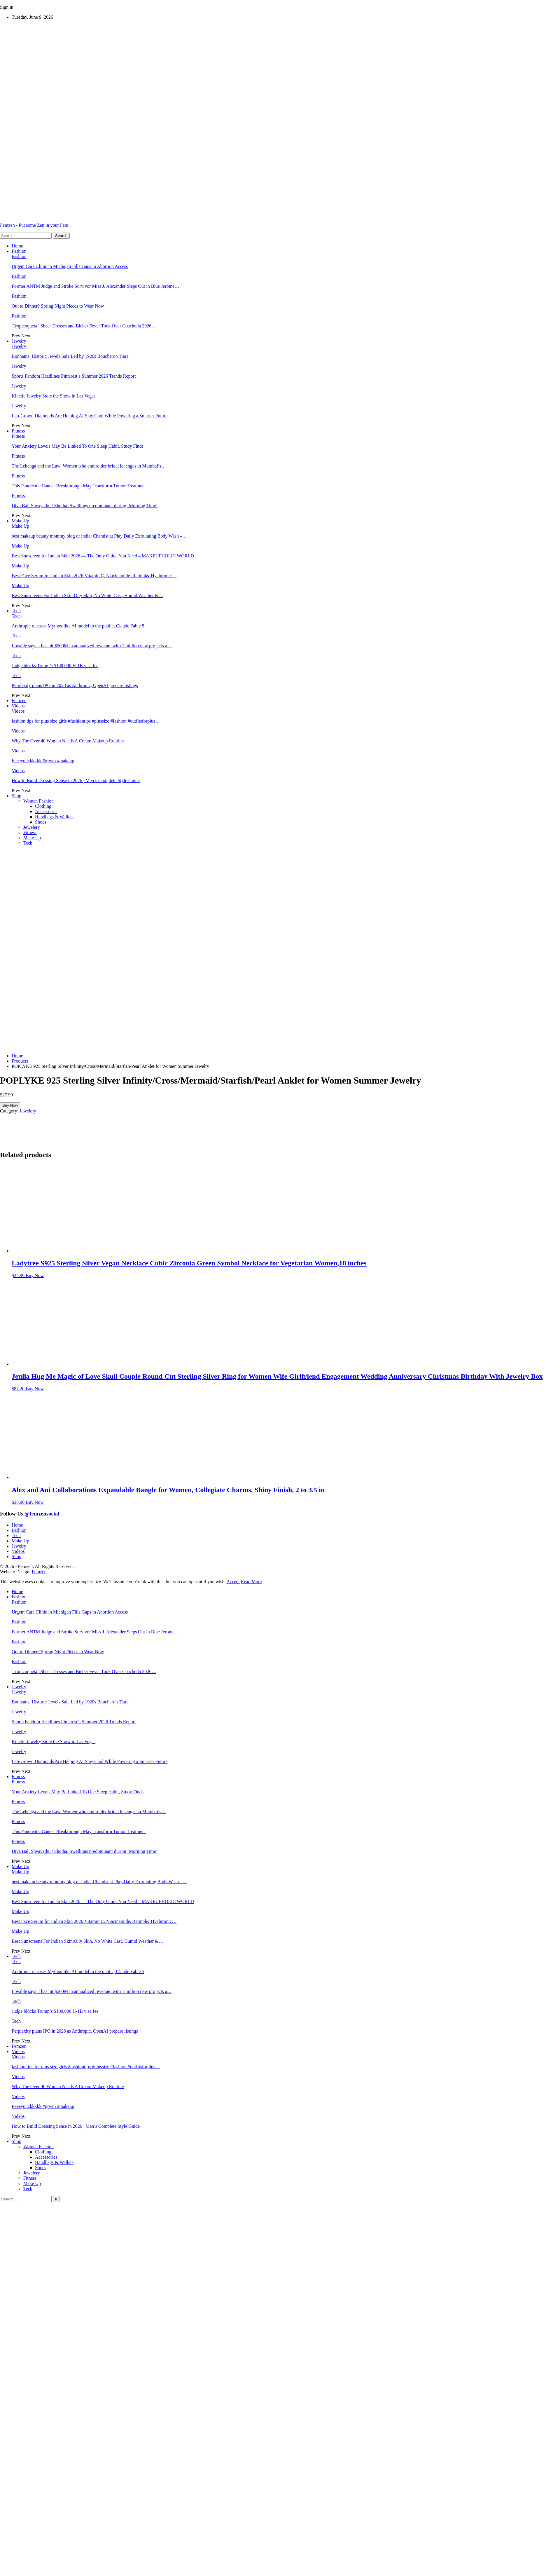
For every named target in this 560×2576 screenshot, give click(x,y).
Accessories (46, 811)
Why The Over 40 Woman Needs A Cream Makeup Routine (68, 740)
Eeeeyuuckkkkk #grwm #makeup (43, 760)
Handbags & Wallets (54, 816)
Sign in (6, 7)
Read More (251, 1581)
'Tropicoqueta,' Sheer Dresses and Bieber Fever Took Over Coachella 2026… (84, 325)
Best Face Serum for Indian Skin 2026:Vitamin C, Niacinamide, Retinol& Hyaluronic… (94, 575)
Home (17, 245)
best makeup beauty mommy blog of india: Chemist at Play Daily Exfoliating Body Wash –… (99, 535)
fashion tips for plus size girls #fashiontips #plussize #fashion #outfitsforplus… (86, 720)
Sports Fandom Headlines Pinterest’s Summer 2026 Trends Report (74, 376)
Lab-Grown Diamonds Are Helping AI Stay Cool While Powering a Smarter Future (89, 415)
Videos (18, 705)
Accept (233, 1581)
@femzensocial (41, 1514)
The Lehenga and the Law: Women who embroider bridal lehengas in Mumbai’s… (89, 465)
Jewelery (31, 827)
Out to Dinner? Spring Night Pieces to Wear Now (58, 306)
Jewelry (19, 341)
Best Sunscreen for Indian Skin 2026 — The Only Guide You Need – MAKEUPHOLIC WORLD (103, 555)
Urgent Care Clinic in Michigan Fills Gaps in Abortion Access (70, 266)
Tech (16, 610)
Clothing (43, 806)
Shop (16, 795)
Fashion (19, 251)
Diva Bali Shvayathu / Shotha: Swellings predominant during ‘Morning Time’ (85, 505)
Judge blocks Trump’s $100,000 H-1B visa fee (55, 665)
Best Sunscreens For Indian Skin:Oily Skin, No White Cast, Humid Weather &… (87, 595)
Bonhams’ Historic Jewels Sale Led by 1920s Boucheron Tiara (70, 356)
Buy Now (10, 1105)
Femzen (19, 700)
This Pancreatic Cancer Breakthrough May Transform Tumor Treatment (79, 485)
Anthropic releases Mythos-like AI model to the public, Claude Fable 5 (78, 625)
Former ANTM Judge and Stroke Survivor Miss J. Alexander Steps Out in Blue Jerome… (95, 286)
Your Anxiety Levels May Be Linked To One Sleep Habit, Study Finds (78, 446)
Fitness (18, 430)
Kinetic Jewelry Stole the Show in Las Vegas (53, 395)
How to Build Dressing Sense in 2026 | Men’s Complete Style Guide (76, 780)
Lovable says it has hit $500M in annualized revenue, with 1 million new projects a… (92, 645)
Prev (16, 335)
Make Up (20, 520)
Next (25, 335)
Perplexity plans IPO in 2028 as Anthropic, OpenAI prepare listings (75, 685)
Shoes (40, 821)
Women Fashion (38, 800)
